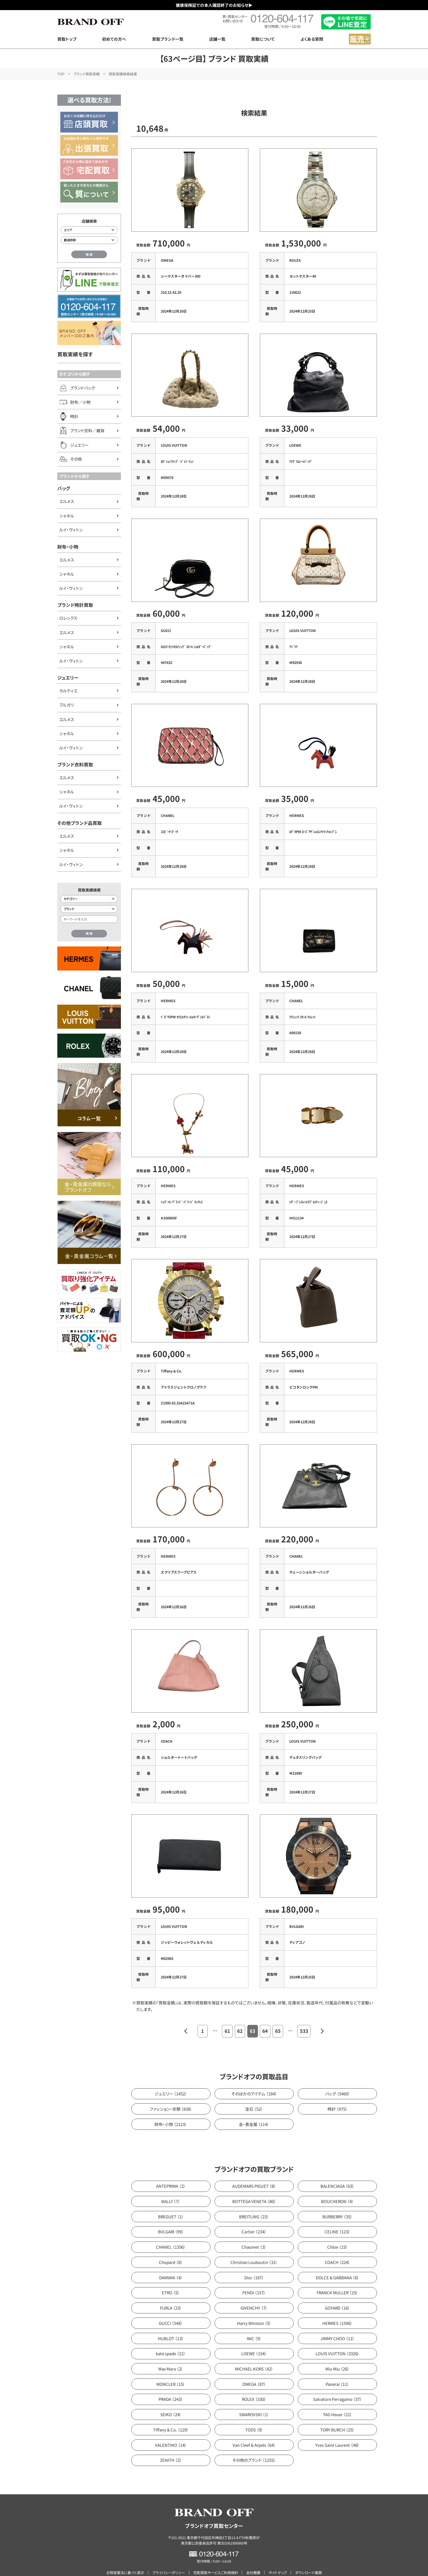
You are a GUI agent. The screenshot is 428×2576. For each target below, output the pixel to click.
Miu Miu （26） (337, 2353)
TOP (60, 74)
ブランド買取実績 (86, 74)
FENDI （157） (254, 2277)
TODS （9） (254, 2414)
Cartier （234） (254, 2216)
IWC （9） (254, 2323)
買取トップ (66, 39)
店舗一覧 (217, 39)
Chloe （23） (337, 2231)
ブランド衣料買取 (75, 764)
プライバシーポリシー (168, 2557)
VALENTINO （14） (171, 2429)
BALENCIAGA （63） (337, 2170)
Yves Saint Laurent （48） (337, 2429)
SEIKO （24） (171, 2399)
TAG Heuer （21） (337, 2399)
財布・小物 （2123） (170, 2109)
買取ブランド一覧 (167, 39)
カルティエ (68, 690)
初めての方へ (114, 39)
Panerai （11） (337, 2368)
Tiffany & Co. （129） (171, 2414)
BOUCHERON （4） (337, 2186)
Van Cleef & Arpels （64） (254, 2429)
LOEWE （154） (254, 2338)
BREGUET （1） (171, 2201)
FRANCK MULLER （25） (337, 2277)
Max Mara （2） (170, 2353)
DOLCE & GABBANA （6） (337, 2262)
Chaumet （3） (254, 2231)
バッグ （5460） (337, 2078)
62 (240, 2015)
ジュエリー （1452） (170, 2078)
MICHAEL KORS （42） (254, 2353)
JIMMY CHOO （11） (337, 2323)
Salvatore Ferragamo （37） (337, 2384)
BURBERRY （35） (337, 2201)
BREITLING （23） (254, 2201)
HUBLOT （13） (171, 2323)
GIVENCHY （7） (254, 2292)
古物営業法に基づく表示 (125, 2557)
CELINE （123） (337, 2216)
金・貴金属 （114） (254, 2109)
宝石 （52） (254, 2093)
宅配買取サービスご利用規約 (215, 2557)
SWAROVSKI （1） (254, 2399)
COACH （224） (337, 2246)
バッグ (63, 488)
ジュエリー (67, 677)
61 (227, 2015)
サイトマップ (278, 2557)
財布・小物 (67, 546)
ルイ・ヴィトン (71, 530)
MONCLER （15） (170, 2368)
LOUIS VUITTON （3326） (337, 2338)
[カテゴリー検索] (89, 899)
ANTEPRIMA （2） (171, 2170)
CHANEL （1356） (171, 2231)
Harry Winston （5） (254, 2307)
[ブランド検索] (89, 909)
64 (265, 2015)
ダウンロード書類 (308, 2557)
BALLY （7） (170, 2186)
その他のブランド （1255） (254, 2444)
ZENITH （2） (171, 2444)
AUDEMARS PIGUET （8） (254, 2170)
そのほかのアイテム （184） (254, 2078)
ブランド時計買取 (75, 605)
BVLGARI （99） (171, 2216)
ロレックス (68, 618)
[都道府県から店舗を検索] (89, 240)
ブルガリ (66, 705)
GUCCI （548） (171, 2307)
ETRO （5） (171, 2277)
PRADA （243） (171, 2384)
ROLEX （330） (254, 2384)
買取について (263, 39)
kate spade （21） (171, 2338)
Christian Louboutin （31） (254, 2246)
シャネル (66, 516)
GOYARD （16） (337, 2292)
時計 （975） (337, 2093)
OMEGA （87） (254, 2368)
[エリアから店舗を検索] (89, 230)
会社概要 (253, 2557)
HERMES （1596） (337, 2307)
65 (278, 2015)
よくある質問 (312, 39)
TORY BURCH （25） (337, 2414)
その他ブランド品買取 (79, 823)
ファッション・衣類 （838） (171, 2093)
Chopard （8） (171, 2246)
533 (304, 2015)
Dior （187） (254, 2262)
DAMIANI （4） (171, 2262)
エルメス (66, 501)
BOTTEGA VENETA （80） (254, 2186)
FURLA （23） (171, 2292)
